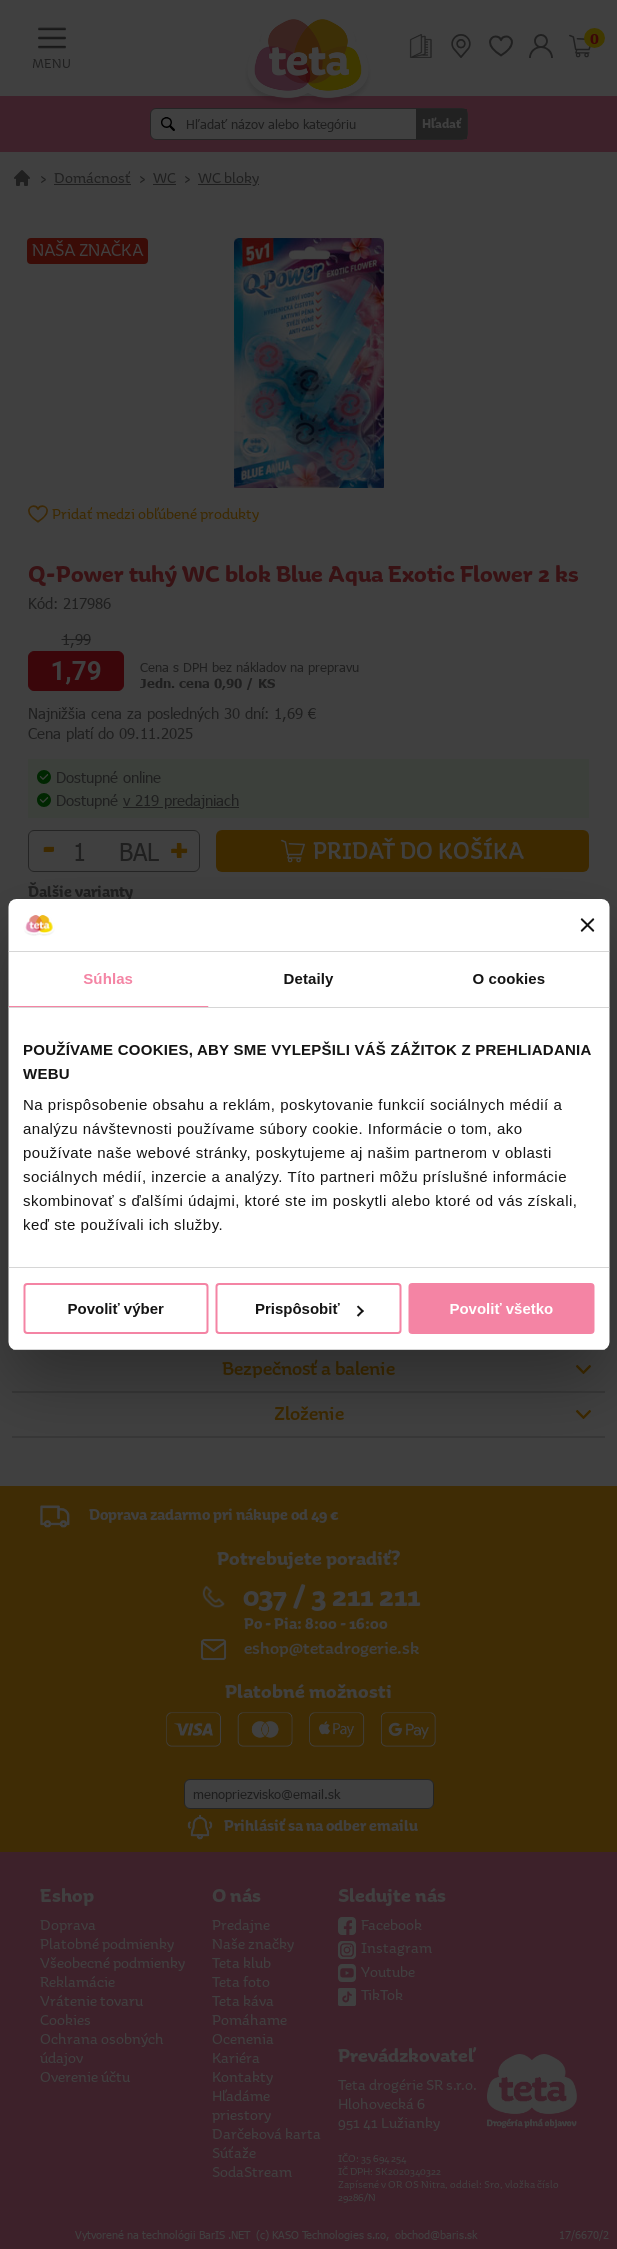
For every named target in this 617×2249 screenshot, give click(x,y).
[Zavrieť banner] (587, 925)
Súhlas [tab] (108, 978)
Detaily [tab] (309, 978)
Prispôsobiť (309, 1308)
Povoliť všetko (501, 1308)
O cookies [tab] (509, 978)
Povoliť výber (115, 1308)
